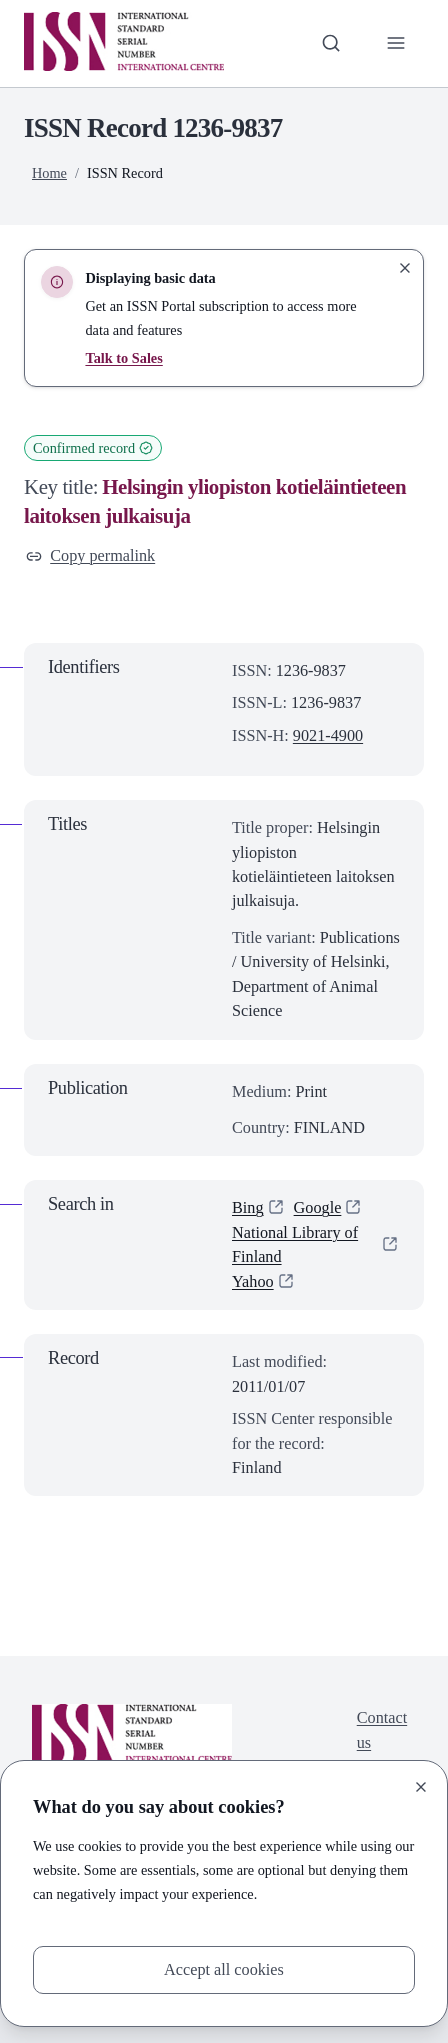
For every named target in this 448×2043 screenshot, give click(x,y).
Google (318, 1208)
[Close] (421, 1787)
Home (49, 173)
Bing (248, 1208)
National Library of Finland (295, 1245)
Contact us (382, 1730)
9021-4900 (328, 736)
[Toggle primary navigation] (396, 43)
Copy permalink (90, 556)
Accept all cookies (224, 1970)
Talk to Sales (123, 358)
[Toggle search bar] (331, 43)
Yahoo (253, 1282)
